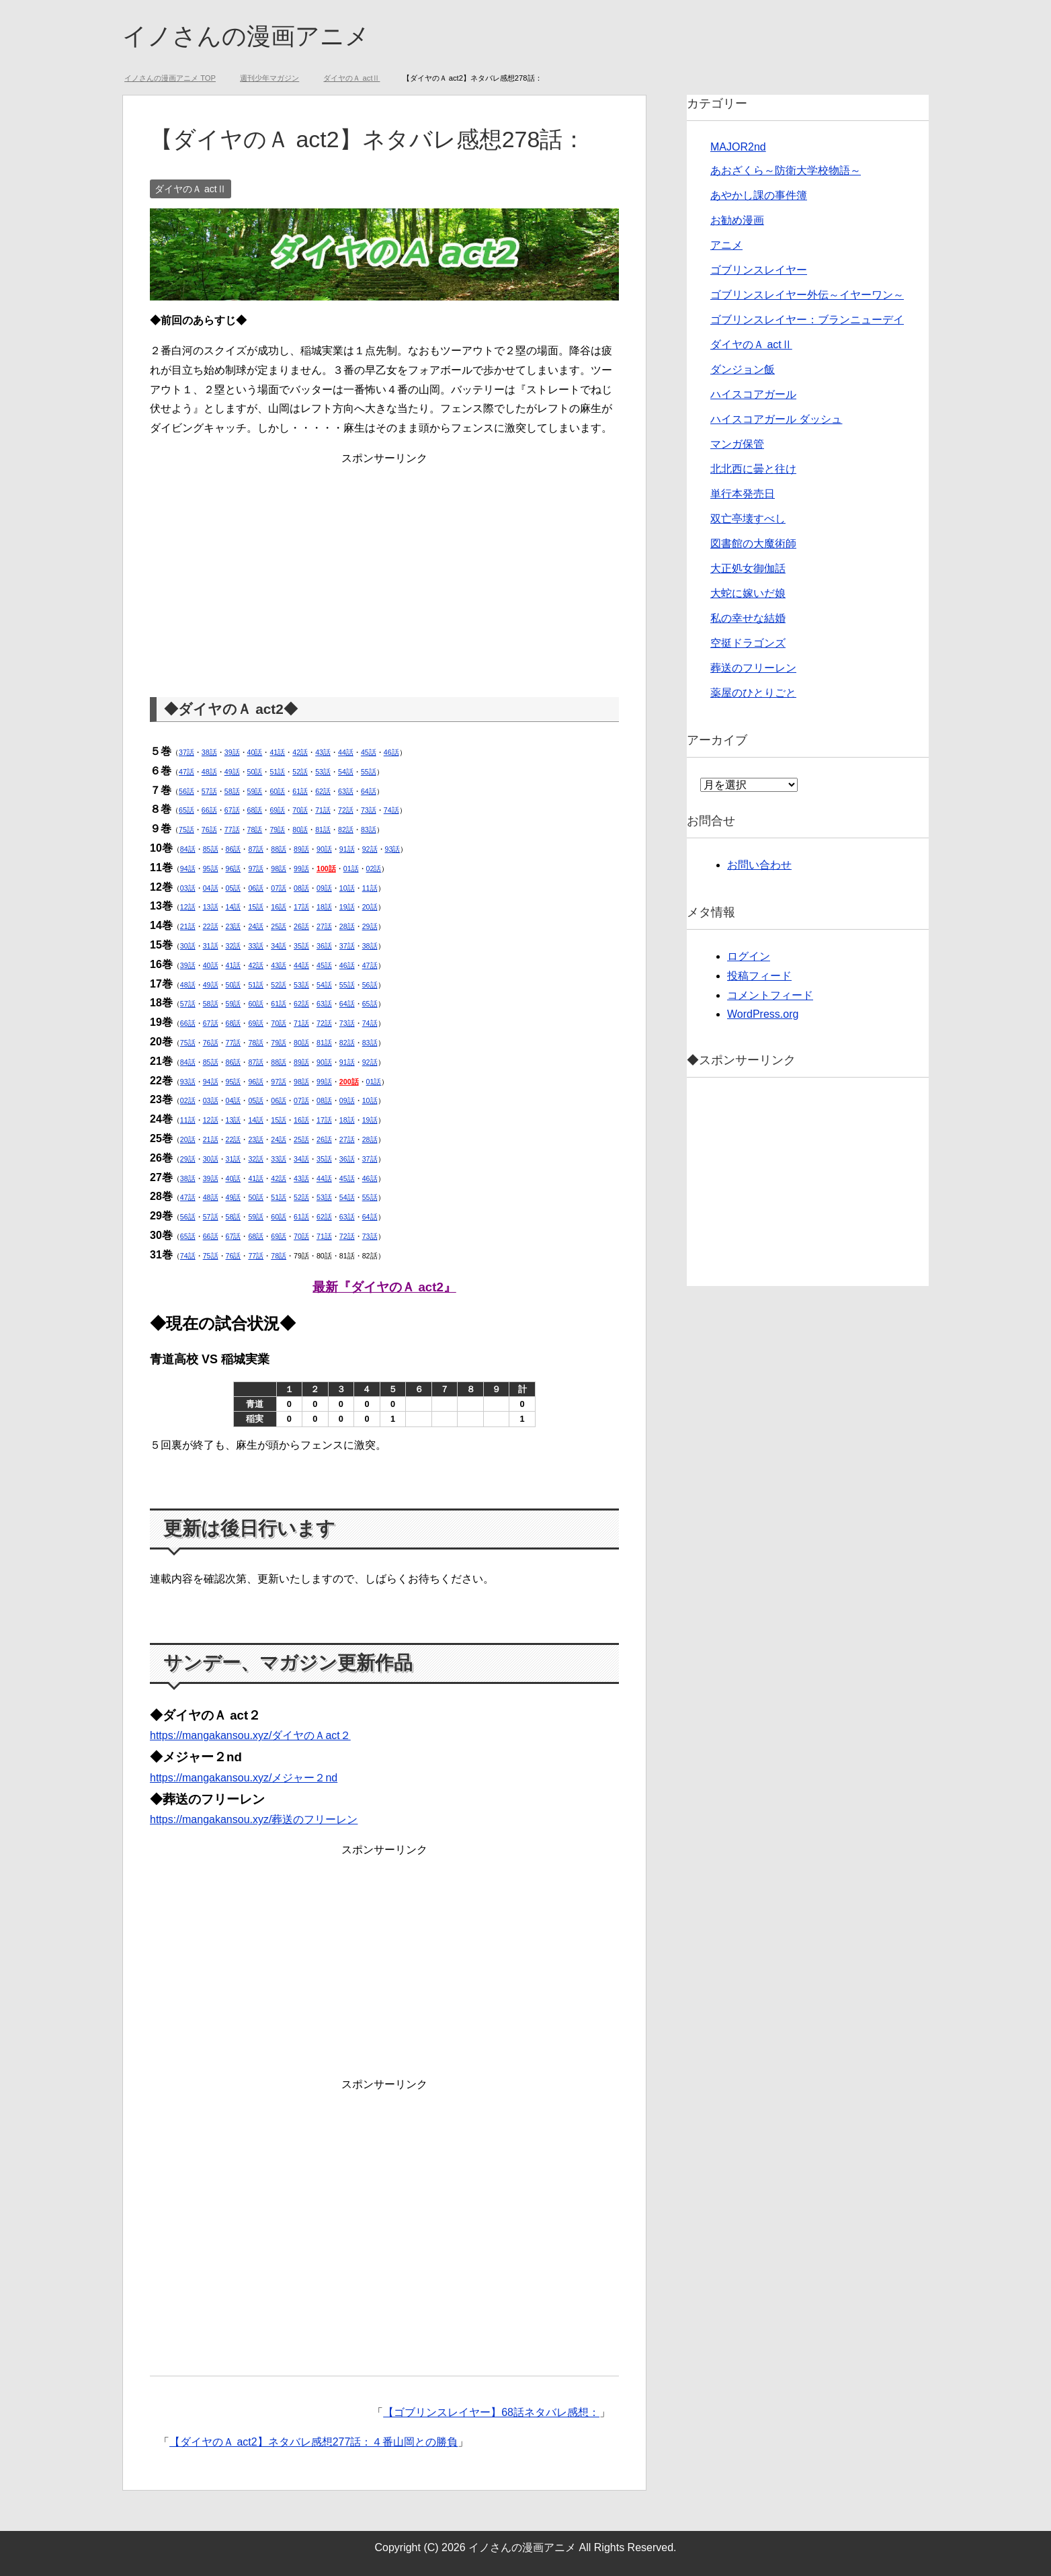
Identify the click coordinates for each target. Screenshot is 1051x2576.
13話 (210, 907)
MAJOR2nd (738, 147)
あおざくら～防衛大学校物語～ (785, 170)
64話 (368, 791)
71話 (323, 810)
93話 (393, 849)
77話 (232, 830)
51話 (277, 772)
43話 (323, 752)
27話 (324, 926)
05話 (233, 888)
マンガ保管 (737, 444)
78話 (255, 830)
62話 (323, 791)
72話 (345, 810)
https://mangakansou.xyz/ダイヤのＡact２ (250, 1735)
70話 (300, 810)
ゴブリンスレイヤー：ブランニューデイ (807, 319)
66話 (209, 810)
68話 (255, 810)
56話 (186, 791)
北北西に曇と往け (753, 469)
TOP (170, 78)
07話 (278, 888)
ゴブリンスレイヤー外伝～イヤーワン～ (807, 294)
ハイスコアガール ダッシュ (776, 419)
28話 (347, 926)
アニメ (726, 245)
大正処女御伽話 (748, 568)
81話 (323, 830)
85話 (210, 849)
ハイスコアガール (753, 394)
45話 (368, 752)
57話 (209, 791)
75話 (186, 830)
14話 (233, 907)
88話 (278, 849)
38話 (209, 752)
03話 (188, 888)
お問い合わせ (759, 865)
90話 (324, 849)
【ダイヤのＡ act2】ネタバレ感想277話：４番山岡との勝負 (313, 2442)
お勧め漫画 (737, 220)
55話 (368, 772)
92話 (370, 849)
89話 (301, 849)
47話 (186, 772)
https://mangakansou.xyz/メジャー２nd (243, 1777)
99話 (301, 868)
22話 (210, 926)
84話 (188, 849)
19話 (347, 907)
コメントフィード (770, 995)
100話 (326, 868)
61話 (300, 791)
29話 (370, 926)
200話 (349, 1082)
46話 (391, 752)
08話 (301, 888)
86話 (233, 849)
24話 (255, 926)
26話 (301, 926)
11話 (370, 888)
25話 (278, 926)
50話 (255, 772)
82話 (345, 830)
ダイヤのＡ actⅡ (190, 189)
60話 (277, 791)
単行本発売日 (742, 493)
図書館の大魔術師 (753, 543)
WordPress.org (762, 1014)
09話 (324, 888)
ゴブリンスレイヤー (758, 270)
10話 (347, 888)
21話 (188, 926)
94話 (188, 868)
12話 (188, 907)
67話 (232, 810)
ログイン (748, 956)
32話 (233, 946)
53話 (323, 772)
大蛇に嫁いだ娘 (748, 593)
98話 (278, 868)
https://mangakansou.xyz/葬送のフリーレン (254, 1819)
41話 (277, 752)
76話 (209, 830)
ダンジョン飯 (742, 369)
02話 (374, 868)
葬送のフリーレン (753, 668)
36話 (324, 946)
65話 (186, 810)
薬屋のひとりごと (753, 692)
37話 (186, 752)
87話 (255, 849)
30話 (188, 946)
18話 (324, 907)
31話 (210, 946)
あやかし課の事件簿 (758, 195)
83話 (368, 830)
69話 (277, 810)
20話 (370, 907)
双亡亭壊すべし (748, 518)
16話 (278, 907)
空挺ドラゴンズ (748, 643)
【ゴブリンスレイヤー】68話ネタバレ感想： (491, 2412)
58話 (232, 791)
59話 (255, 791)
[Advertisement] (384, 563)
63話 (345, 791)
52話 (300, 772)
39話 (232, 752)
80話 (300, 830)
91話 (347, 849)
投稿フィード (759, 975)
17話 (301, 907)
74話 (391, 810)
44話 (345, 752)
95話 (210, 868)
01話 (351, 868)
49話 (232, 772)
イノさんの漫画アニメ (246, 36)
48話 (209, 772)
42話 (300, 752)
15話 (255, 907)
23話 (233, 926)
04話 (210, 888)
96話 (233, 868)
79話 (277, 830)
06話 (255, 888)
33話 (255, 946)
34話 (278, 946)
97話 (255, 868)
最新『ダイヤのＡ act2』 (384, 1287)
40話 (255, 752)
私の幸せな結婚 (748, 618)
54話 (345, 772)
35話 (301, 946)
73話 (368, 810)
